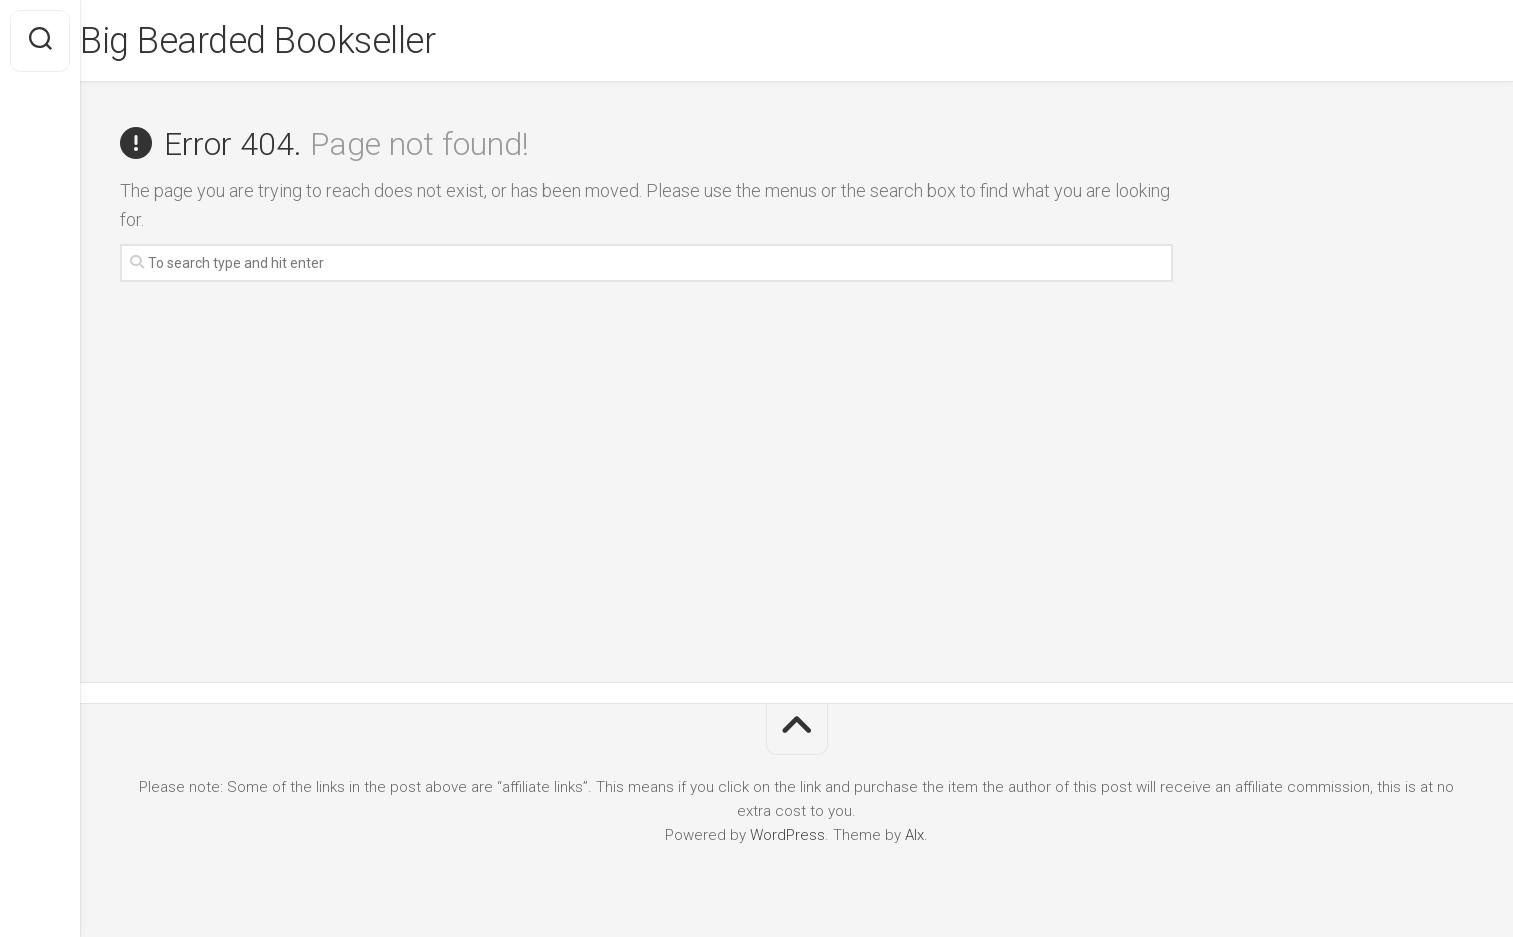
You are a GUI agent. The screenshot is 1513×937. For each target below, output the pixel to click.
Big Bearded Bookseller (297, 41)
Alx (914, 835)
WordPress (787, 835)
